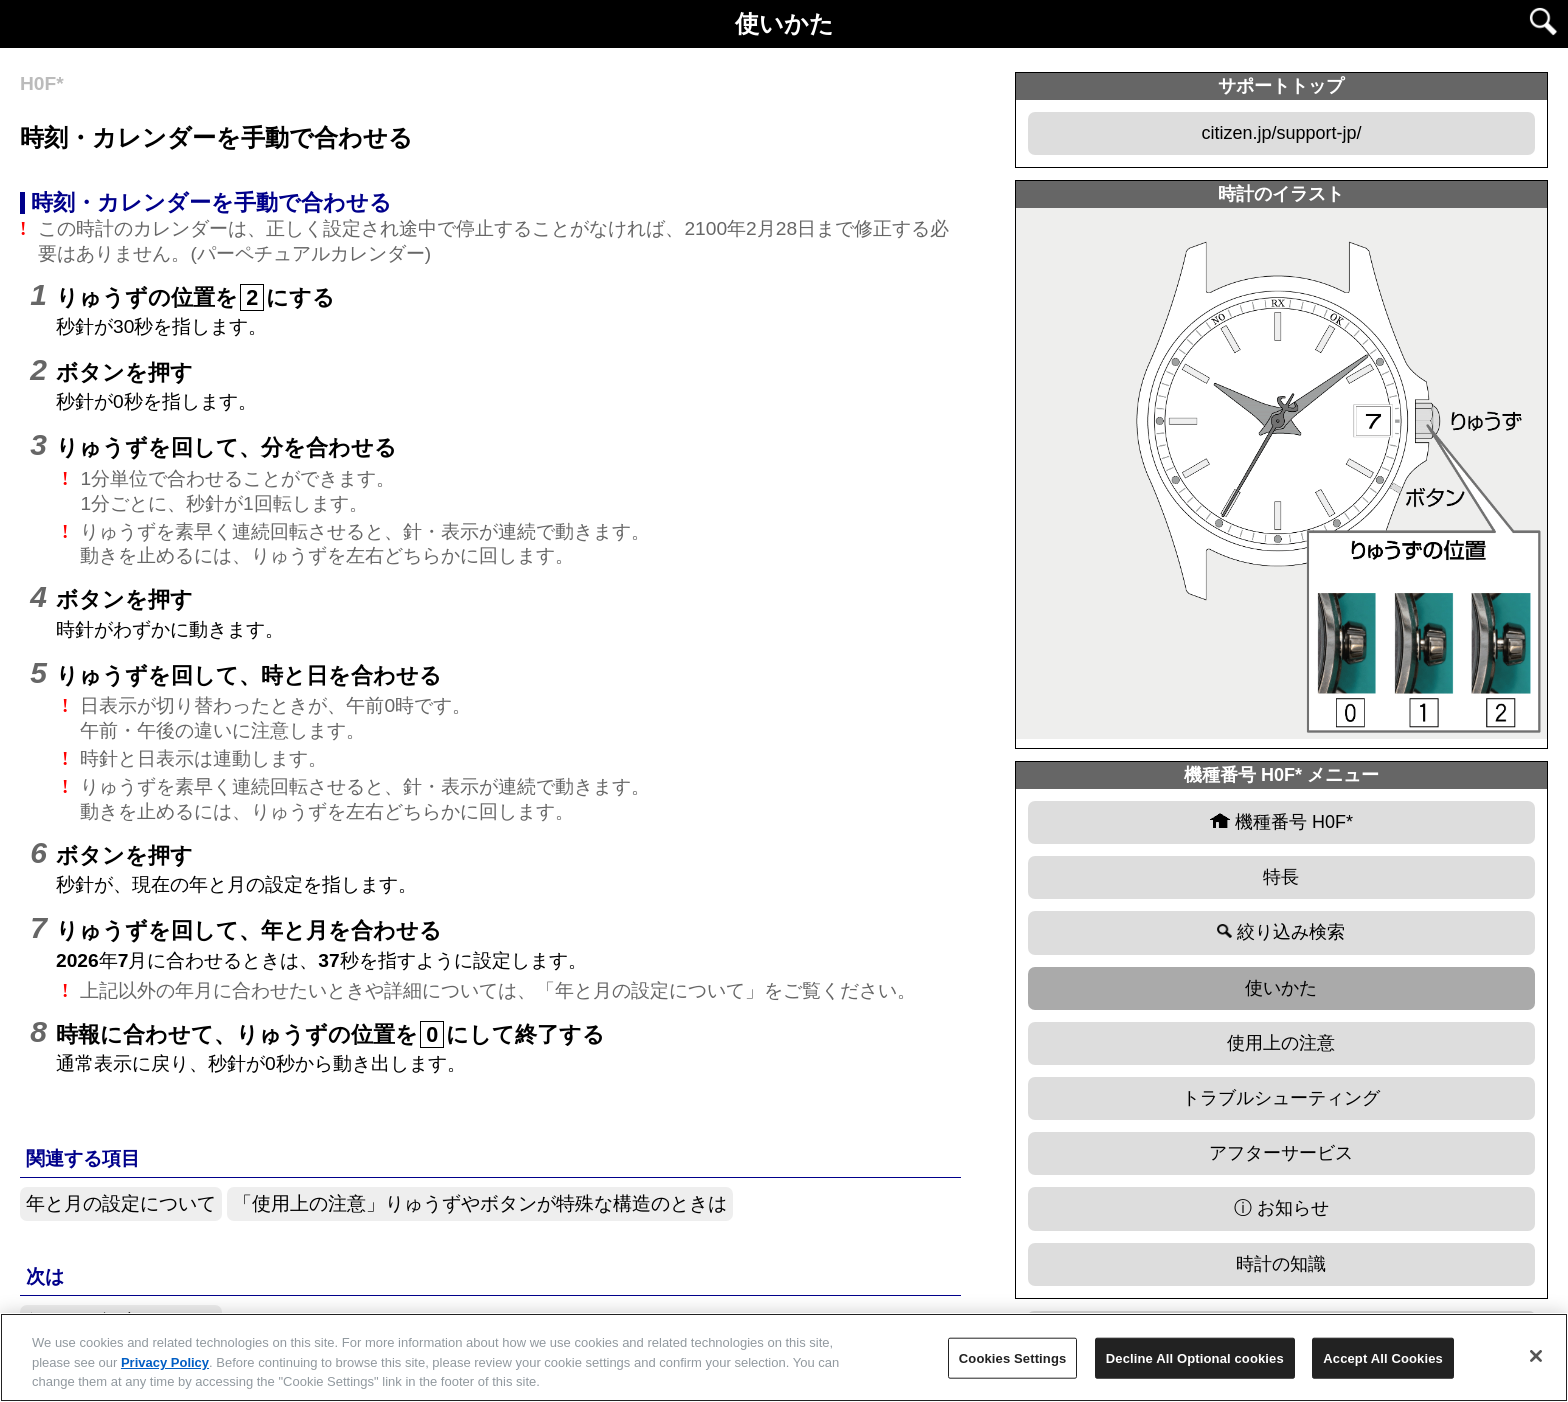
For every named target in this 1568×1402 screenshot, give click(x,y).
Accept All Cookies (1383, 1357)
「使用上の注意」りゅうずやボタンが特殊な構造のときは (480, 1203)
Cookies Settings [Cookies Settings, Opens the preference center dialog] (1013, 1357)
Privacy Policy (165, 1362)
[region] (784, 1357)
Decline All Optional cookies (1195, 1357)
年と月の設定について (121, 1203)
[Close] (1536, 1356)
